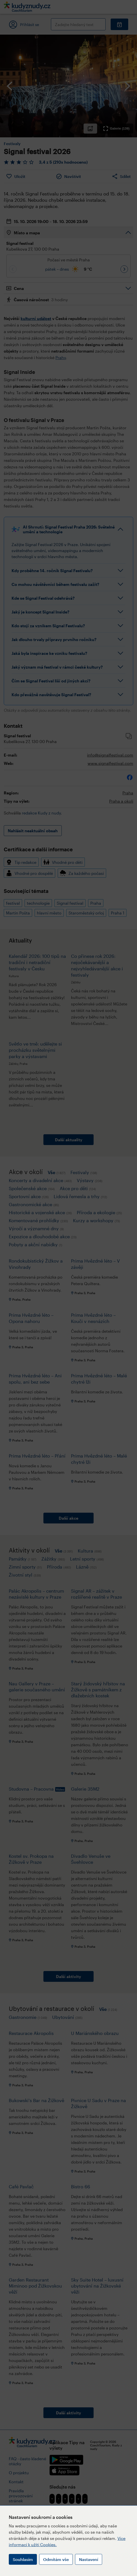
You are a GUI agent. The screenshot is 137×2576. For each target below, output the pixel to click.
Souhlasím (23, 2559)
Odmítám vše (56, 2559)
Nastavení (88, 2559)
